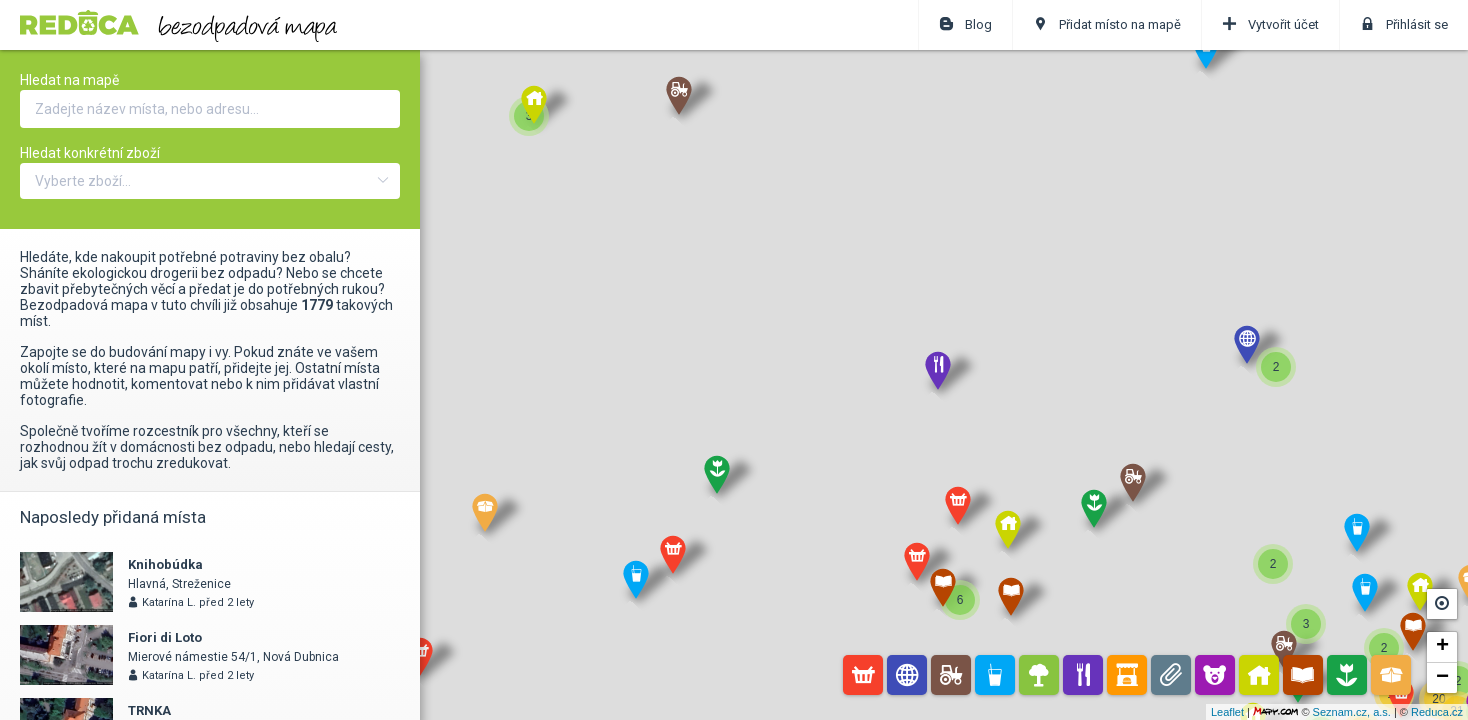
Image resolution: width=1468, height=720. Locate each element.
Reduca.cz (1437, 712)
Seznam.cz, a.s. (1352, 712)
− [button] (1442, 678)
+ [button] (1442, 647)
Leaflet (1227, 712)
